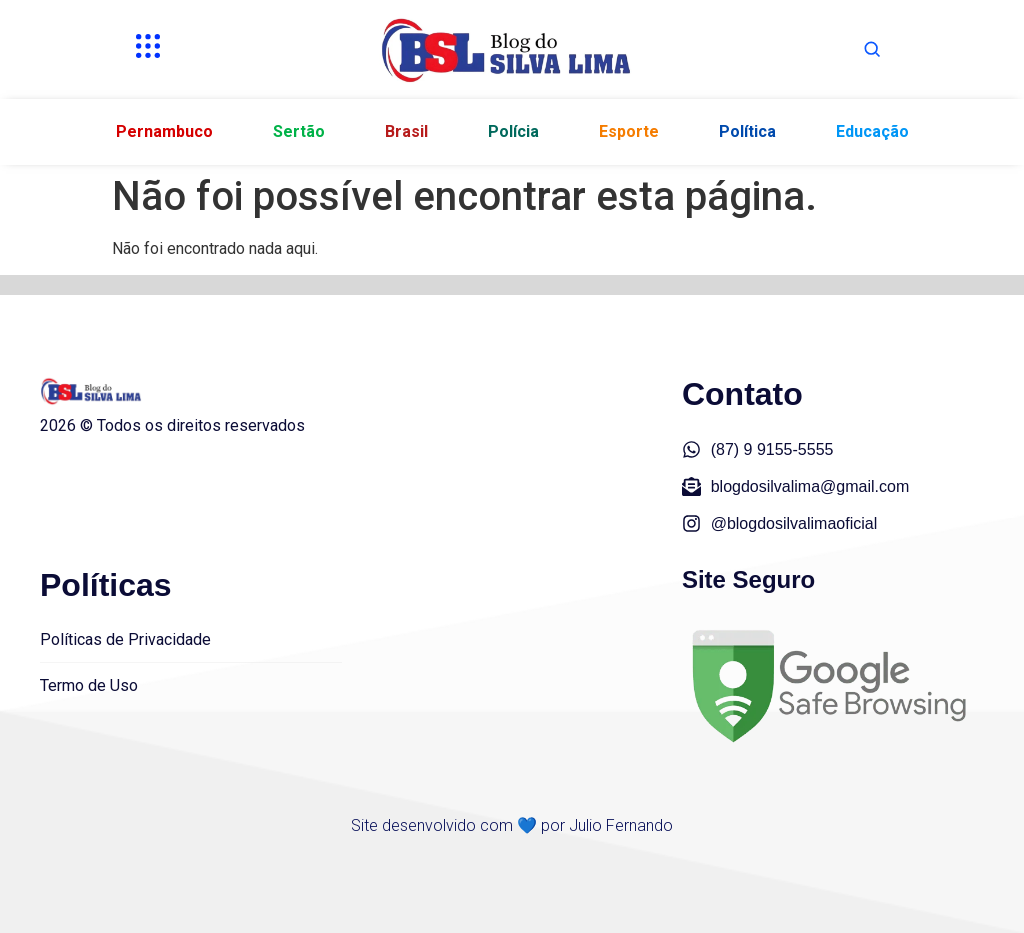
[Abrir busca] (872, 49)
